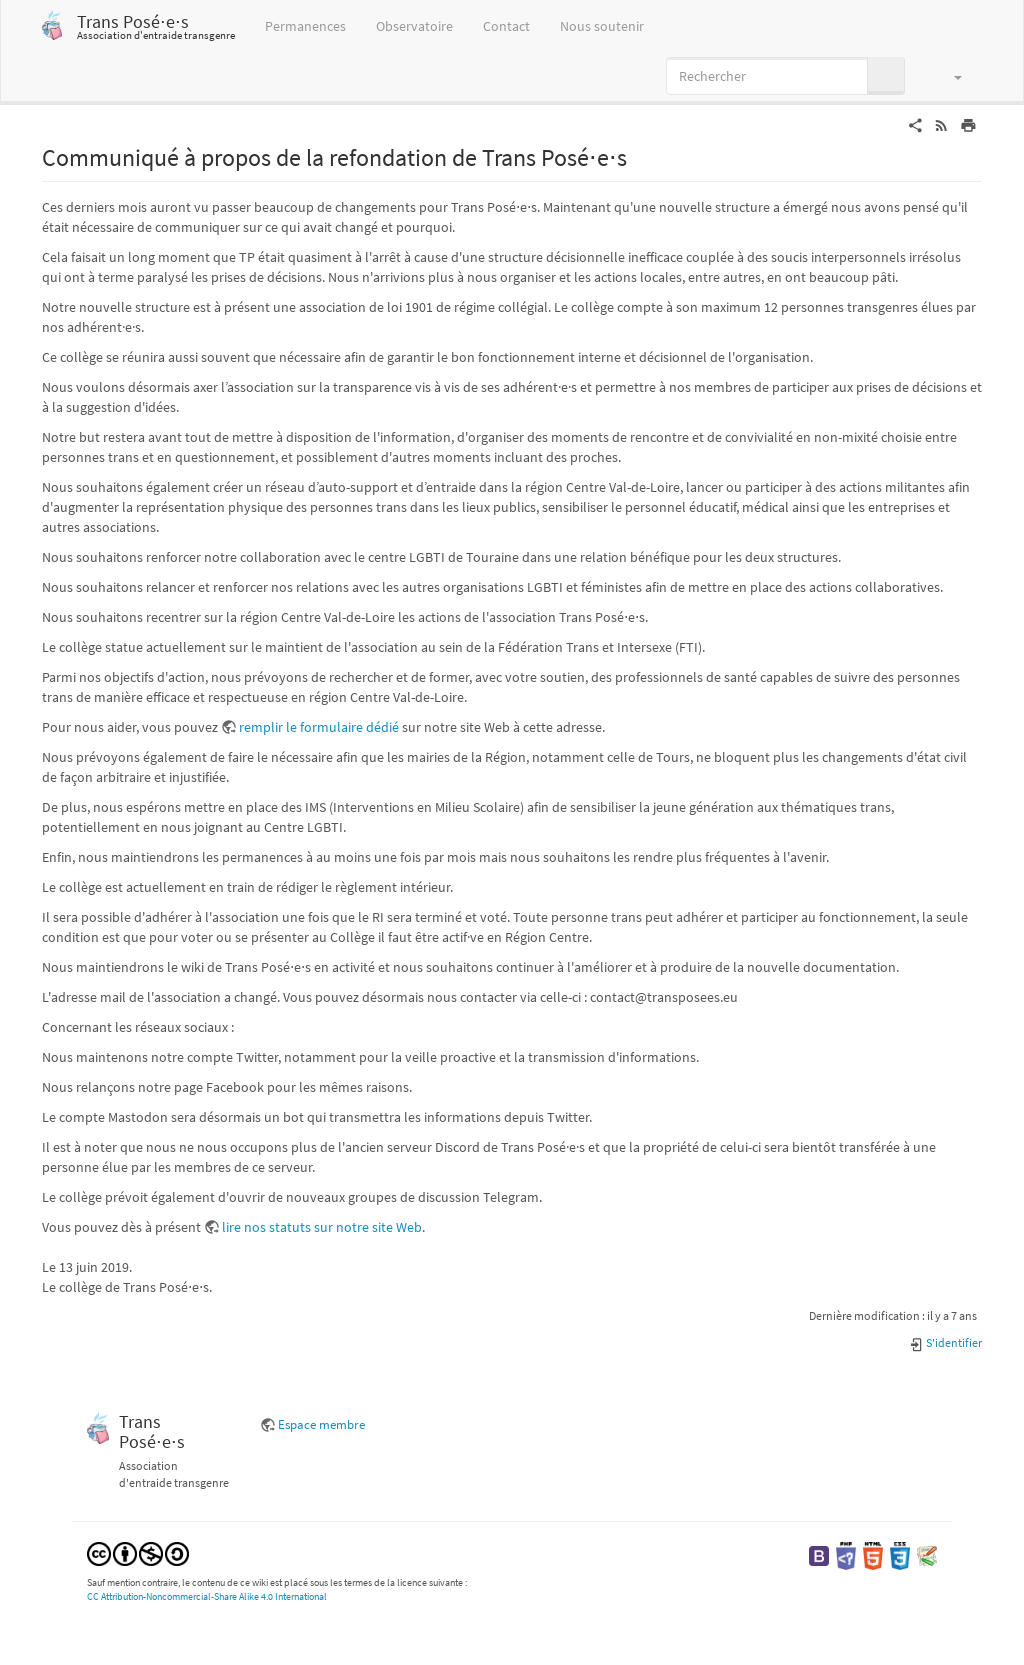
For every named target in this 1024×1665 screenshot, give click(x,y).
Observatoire (414, 26)
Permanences (305, 26)
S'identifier (945, 1342)
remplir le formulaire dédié (319, 727)
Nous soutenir (602, 26)
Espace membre (321, 1424)
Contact (506, 26)
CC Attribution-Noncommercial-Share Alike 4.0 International (207, 1596)
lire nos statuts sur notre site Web (322, 1227)
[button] (948, 76)
